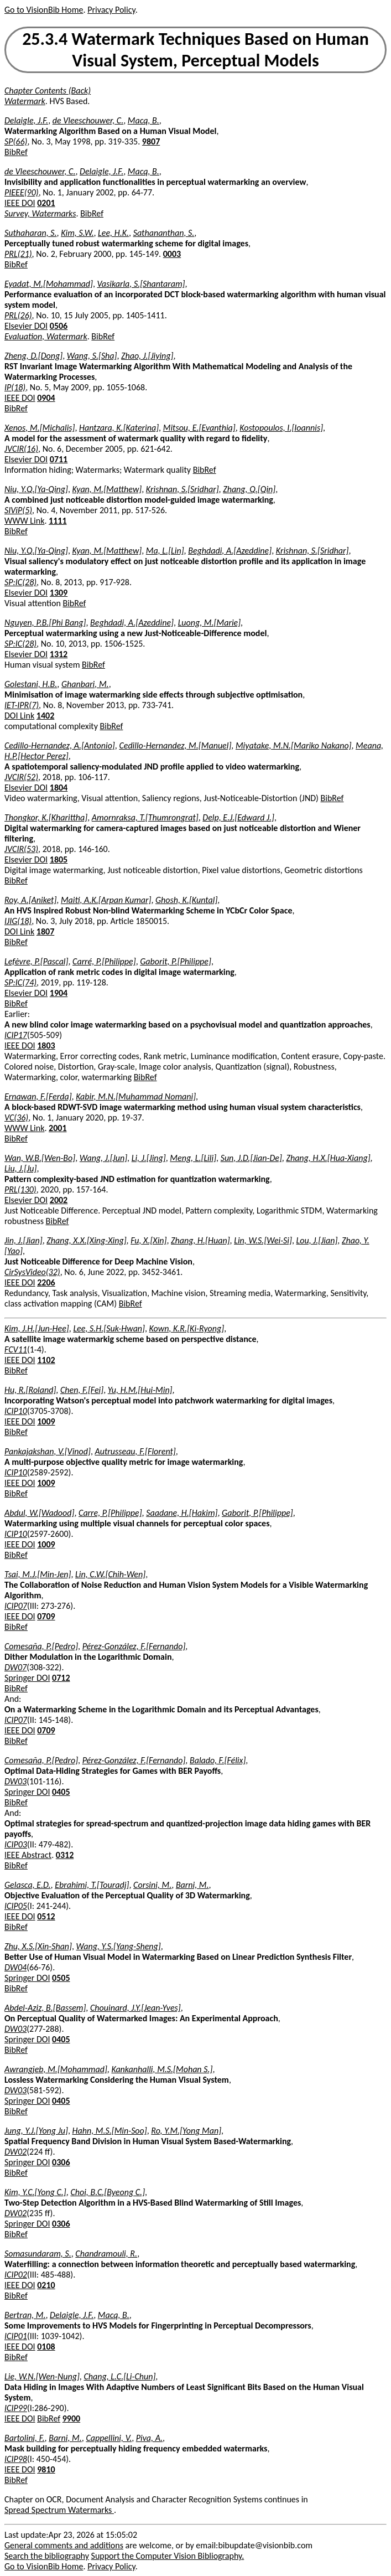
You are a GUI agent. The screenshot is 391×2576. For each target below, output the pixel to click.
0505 (61, 1978)
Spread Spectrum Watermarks (59, 2510)
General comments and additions (63, 2545)
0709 (46, 1616)
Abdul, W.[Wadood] (39, 1513)
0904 (46, 398)
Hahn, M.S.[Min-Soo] (109, 2130)
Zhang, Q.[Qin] (249, 489)
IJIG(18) (18, 921)
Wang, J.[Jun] (103, 1158)
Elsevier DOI (26, 326)
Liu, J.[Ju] (20, 1168)
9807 (151, 141)
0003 (172, 254)
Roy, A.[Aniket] (30, 900)
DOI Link (19, 715)
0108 (46, 2346)
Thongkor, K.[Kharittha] (45, 817)
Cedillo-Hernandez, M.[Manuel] (175, 745)
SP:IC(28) (20, 582)
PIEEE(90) (21, 192)
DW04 (15, 1967)
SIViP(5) (18, 510)
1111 (57, 520)
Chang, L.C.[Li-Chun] (119, 2376)
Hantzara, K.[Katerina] (119, 427)
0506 (58, 326)
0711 (58, 459)
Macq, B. (143, 120)
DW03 (15, 1781)
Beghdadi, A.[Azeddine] (230, 550)
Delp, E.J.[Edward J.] (238, 817)
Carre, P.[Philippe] (110, 1513)
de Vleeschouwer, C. (88, 120)
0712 (61, 1677)
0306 (61, 2162)
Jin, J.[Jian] (23, 1240)
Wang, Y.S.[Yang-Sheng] (118, 1946)
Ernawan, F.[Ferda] (38, 1096)
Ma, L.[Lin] (165, 550)
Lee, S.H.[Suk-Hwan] (109, 1328)
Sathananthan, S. (164, 233)
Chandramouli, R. (106, 2253)
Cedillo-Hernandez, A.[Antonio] (59, 745)
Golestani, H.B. (30, 684)
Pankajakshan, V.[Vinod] (47, 1451)
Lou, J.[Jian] (317, 1240)
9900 (71, 2418)
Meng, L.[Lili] (193, 1158)
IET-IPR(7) (21, 705)
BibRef (16, 152)
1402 (45, 715)
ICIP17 (15, 1035)
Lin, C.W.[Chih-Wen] (110, 1574)
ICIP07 (15, 1606)
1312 (58, 654)
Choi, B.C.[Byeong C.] (107, 2192)
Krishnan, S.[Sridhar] (182, 489)
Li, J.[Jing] (149, 1158)
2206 (46, 1282)
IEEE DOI (19, 203)
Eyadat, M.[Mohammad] (48, 283)
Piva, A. (149, 2438)
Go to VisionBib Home (43, 9)
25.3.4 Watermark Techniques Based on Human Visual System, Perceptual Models (195, 49)
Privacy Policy (111, 9)
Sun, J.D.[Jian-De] (251, 1158)
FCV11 (15, 1349)
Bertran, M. (24, 2315)
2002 (58, 1200)
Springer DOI (27, 1677)
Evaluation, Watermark (45, 336)
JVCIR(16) (21, 448)
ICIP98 (15, 2459)
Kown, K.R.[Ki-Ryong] (187, 1328)
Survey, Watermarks (40, 213)
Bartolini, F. (24, 2438)
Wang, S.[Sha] (92, 355)
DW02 (15, 2151)
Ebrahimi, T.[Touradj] (92, 1885)
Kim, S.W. (77, 233)
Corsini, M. (152, 1885)
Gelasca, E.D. (27, 1885)
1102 (46, 1360)
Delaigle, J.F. (26, 120)
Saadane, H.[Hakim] (181, 1513)
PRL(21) (18, 254)
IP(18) (14, 387)
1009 (46, 1421)
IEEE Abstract (27, 1855)
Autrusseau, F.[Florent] (135, 1451)
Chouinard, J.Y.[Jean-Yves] (135, 2007)
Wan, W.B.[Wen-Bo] (39, 1158)
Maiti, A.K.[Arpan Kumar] (106, 900)
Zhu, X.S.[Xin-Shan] (38, 1946)
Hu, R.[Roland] (30, 1390)
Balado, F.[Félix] (218, 1760)
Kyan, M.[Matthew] (107, 489)
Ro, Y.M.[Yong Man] (186, 2130)
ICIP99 (15, 2408)
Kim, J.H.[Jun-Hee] (36, 1328)
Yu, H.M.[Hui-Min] (140, 1390)
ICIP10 (15, 1411)
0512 (46, 1916)
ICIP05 (15, 1906)
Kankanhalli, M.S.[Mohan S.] (161, 2069)
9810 (46, 2469)
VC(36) (16, 1117)
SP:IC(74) (20, 982)
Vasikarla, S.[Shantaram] (141, 283)
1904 (58, 993)
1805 (58, 859)
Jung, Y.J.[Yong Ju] (36, 2130)
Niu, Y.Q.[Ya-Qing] (36, 489)
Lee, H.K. (113, 233)
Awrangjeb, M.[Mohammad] (55, 2069)
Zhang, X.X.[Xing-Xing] (86, 1240)
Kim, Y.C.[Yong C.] (35, 2192)
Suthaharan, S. (30, 233)
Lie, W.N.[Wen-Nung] (42, 2376)
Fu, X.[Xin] (148, 1240)
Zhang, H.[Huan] (200, 1240)
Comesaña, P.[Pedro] (41, 1646)
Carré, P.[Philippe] (104, 961)
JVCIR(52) (21, 777)
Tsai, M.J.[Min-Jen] (37, 1574)
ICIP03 (15, 1844)
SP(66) (15, 141)
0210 (46, 2285)
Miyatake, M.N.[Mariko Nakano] (294, 745)
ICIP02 (15, 2274)
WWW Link (24, 520)
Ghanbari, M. (85, 684)
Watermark (24, 101)
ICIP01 (15, 2336)
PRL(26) (18, 315)
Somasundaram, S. (37, 2253)
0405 (61, 1792)
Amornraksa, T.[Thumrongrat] (145, 817)
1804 (58, 787)
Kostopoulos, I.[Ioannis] (281, 427)
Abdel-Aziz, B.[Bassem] (45, 2007)
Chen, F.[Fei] (81, 1390)
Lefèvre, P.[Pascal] (36, 961)
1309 (58, 592)
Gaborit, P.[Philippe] (175, 961)
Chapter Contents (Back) (47, 90)
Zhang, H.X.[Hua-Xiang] (328, 1158)
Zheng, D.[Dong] (33, 355)
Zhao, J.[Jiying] (147, 355)
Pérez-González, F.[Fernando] (134, 1646)
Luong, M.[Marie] (209, 622)
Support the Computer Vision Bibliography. (167, 2556)
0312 (65, 1855)
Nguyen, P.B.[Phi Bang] (45, 622)
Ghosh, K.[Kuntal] (186, 900)
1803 (46, 1045)
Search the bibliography (46, 2556)
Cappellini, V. (109, 2438)
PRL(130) (20, 1189)
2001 (57, 1128)
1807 (45, 931)
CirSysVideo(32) (32, 1272)
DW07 (15, 1667)
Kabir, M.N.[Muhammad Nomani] (136, 1096)
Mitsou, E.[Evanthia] (199, 427)
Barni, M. (192, 1885)
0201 (46, 203)
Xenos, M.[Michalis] (39, 427)
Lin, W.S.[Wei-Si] (263, 1240)
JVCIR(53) (21, 849)
